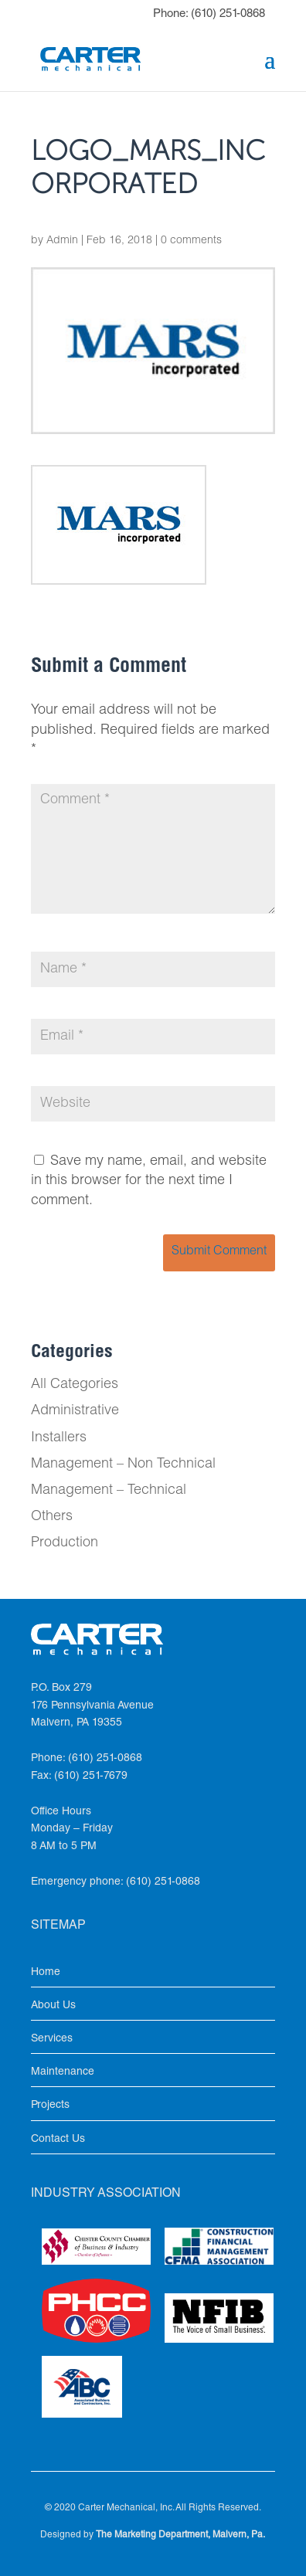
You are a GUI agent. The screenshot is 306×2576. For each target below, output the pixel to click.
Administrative (75, 1411)
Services (52, 2039)
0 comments (191, 241)
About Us (53, 2006)
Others (52, 1517)
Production (64, 1543)
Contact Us (58, 2139)
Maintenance (62, 2072)
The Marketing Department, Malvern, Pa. (180, 2535)
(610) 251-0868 (228, 14)
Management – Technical (108, 1491)
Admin (62, 241)
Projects (50, 2105)
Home (45, 1972)
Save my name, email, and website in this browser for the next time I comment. (149, 1181)
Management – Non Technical (123, 1464)
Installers (59, 1438)
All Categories (74, 1385)
